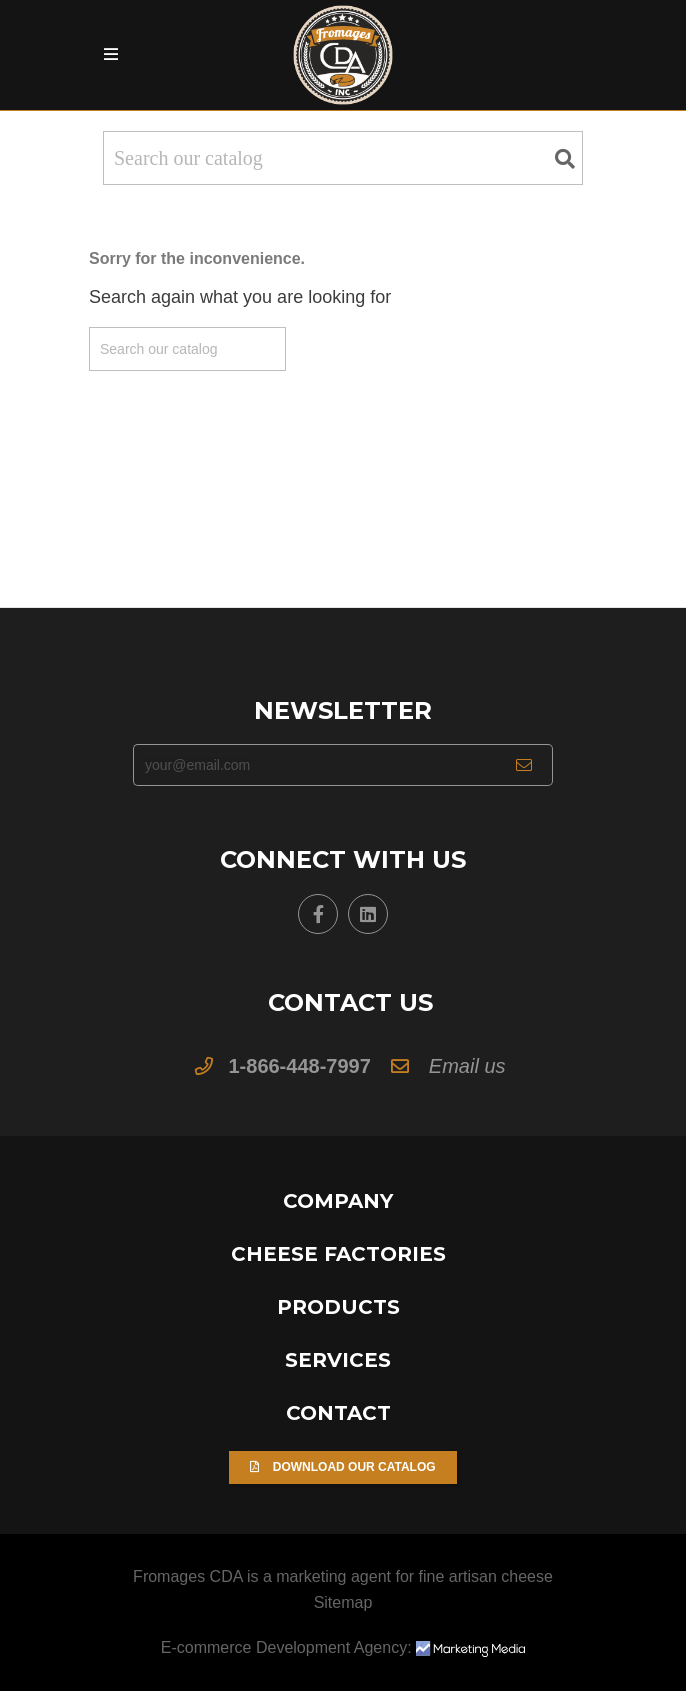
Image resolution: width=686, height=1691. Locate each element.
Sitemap (343, 1602)
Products (338, 1307)
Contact (338, 1413)
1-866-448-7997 (299, 1066)
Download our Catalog (342, 1467)
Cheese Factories (338, 1254)
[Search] (343, 158)
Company (338, 1201)
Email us (467, 1066)
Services (338, 1360)
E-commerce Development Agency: (343, 1648)
